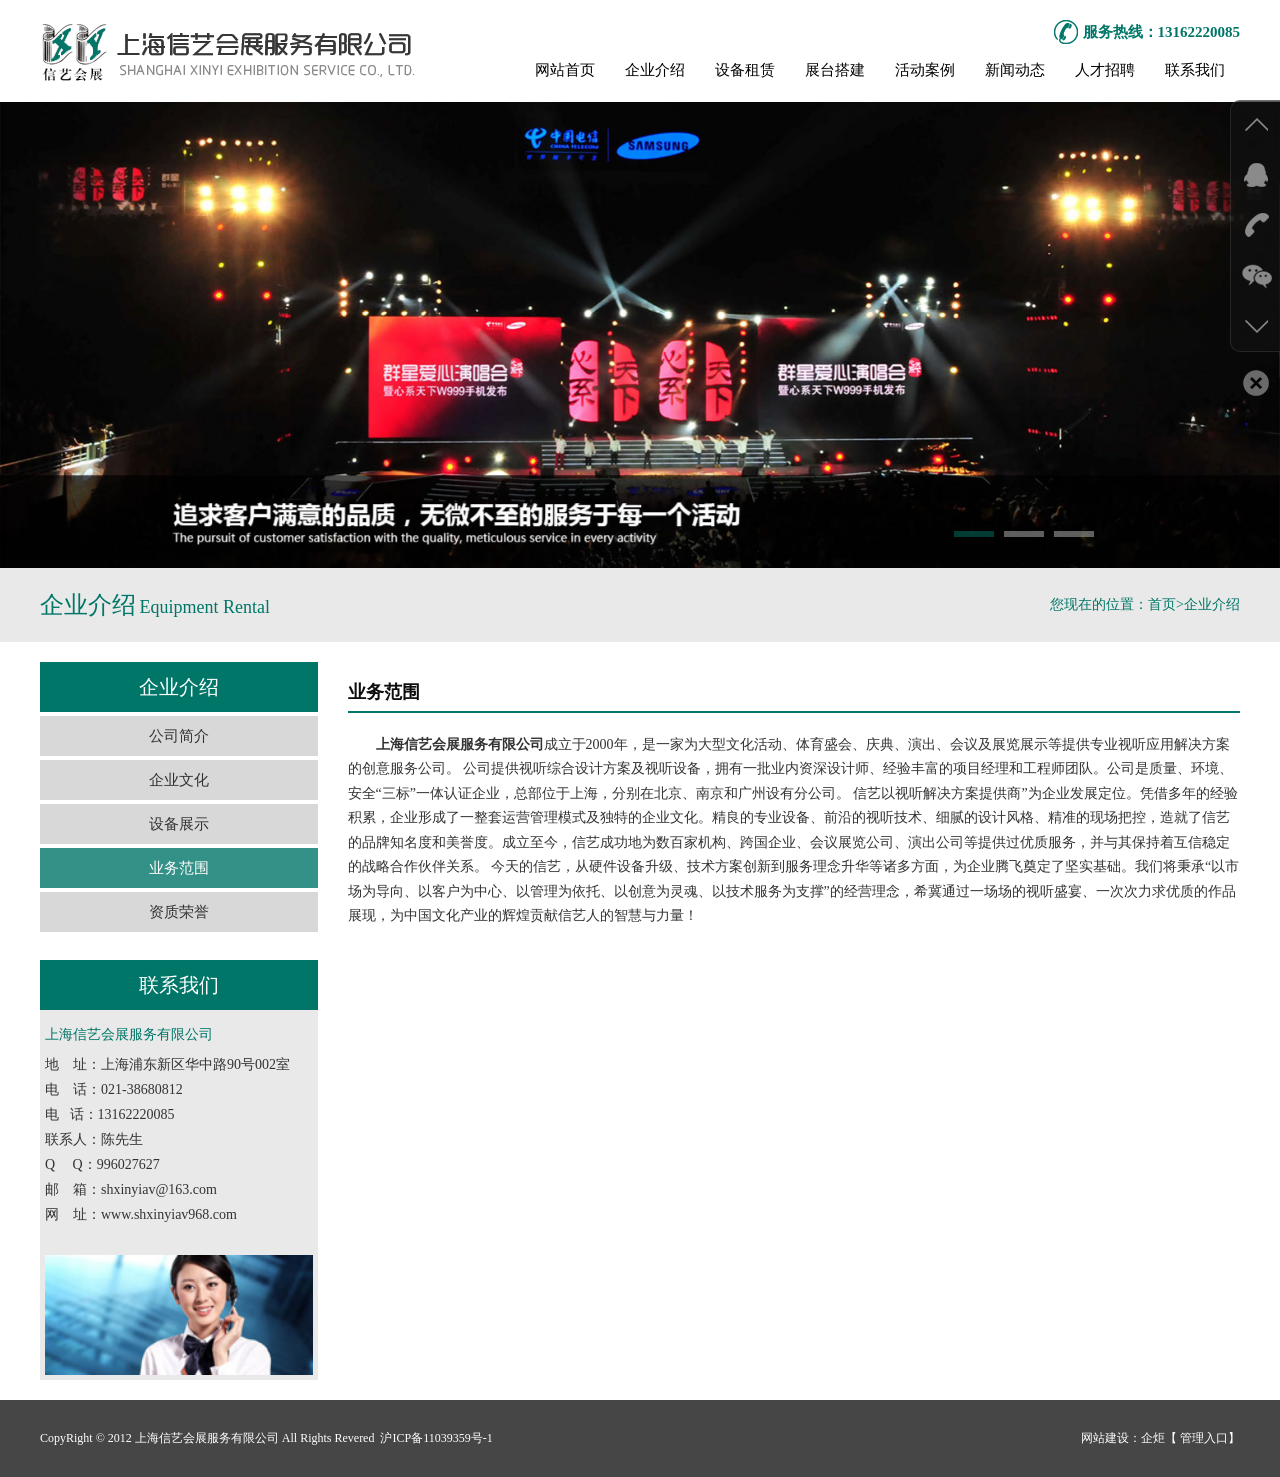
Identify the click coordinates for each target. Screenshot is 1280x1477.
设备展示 (179, 824)
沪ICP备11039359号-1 (434, 1438)
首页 (1162, 604)
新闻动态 (1015, 70)
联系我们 (1195, 70)
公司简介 (179, 736)
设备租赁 (745, 70)
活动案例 (925, 70)
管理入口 (1202, 1438)
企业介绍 (655, 70)
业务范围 (179, 868)
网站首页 (565, 70)
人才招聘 (1105, 70)
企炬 (1153, 1438)
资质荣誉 (179, 912)
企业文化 (179, 780)
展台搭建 (835, 70)
